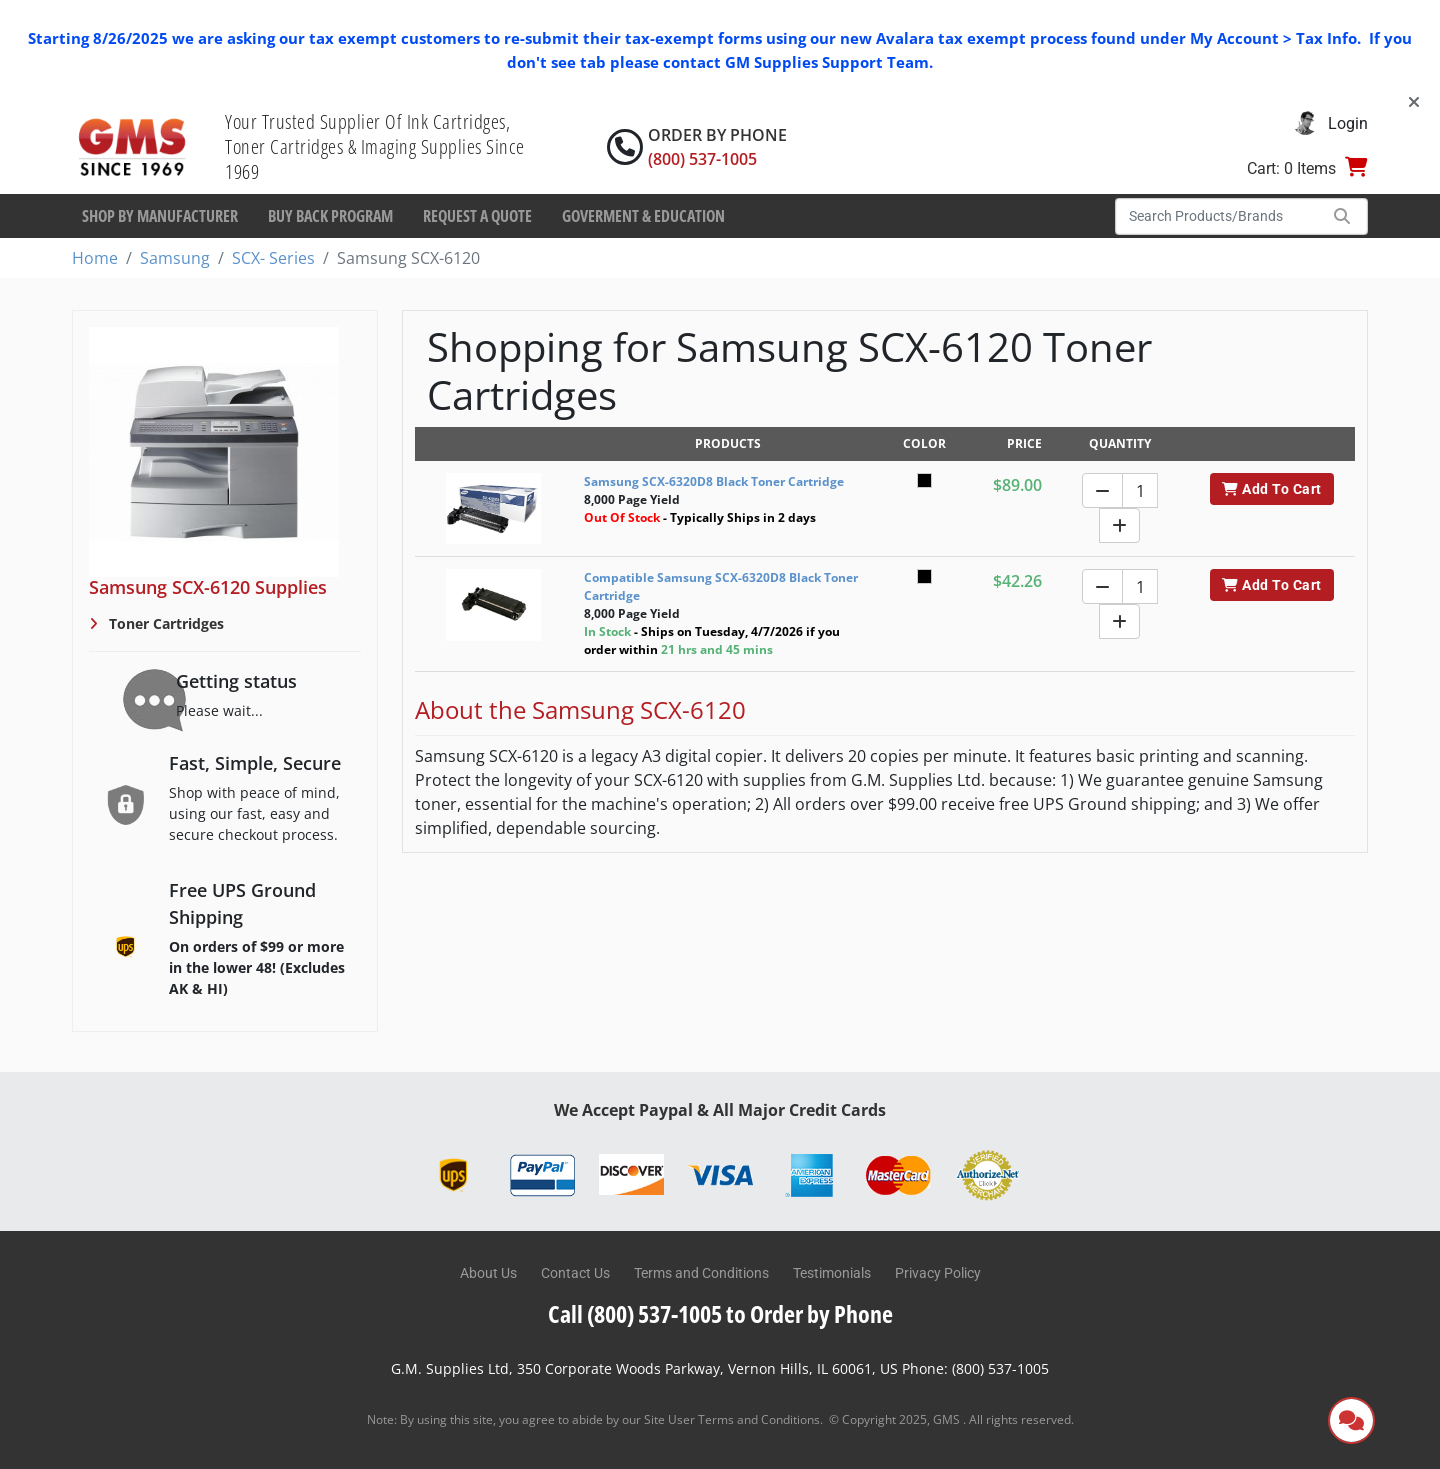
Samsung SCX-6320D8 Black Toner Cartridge (714, 481)
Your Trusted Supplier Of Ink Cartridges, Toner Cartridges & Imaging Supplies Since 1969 (375, 146)
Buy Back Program (330, 216)
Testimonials (832, 1273)
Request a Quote (477, 216)
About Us (488, 1273)
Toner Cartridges (164, 623)
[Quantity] (1140, 490)
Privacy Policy (938, 1273)
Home (95, 258)
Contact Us (575, 1273)
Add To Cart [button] (1271, 489)
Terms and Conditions (701, 1273)
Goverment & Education (643, 216)
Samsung (175, 258)
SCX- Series (273, 258)
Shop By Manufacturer (160, 216)
